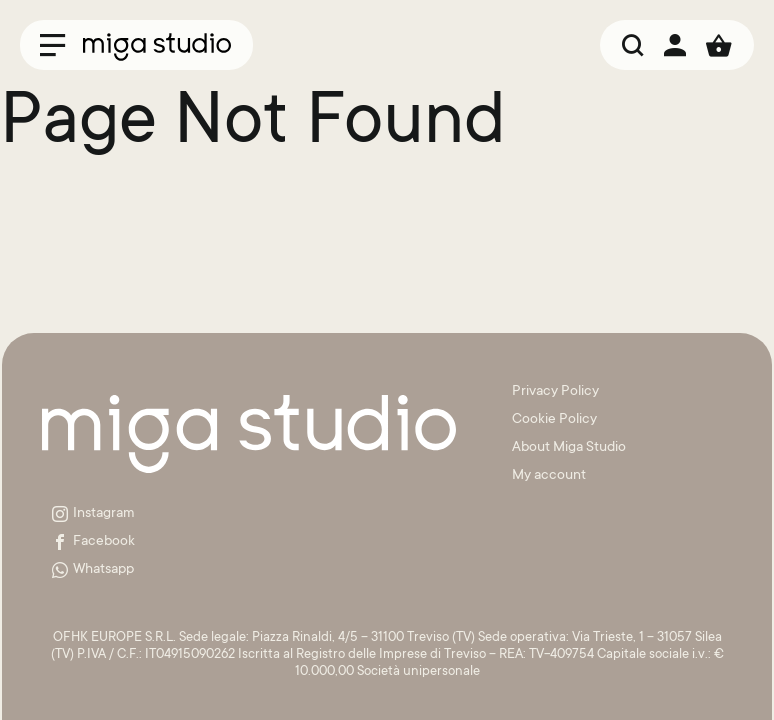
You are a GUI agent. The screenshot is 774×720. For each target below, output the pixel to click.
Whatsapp (93, 570)
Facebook (93, 542)
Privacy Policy (555, 392)
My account (549, 476)
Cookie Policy (554, 420)
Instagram (93, 514)
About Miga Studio (569, 448)
